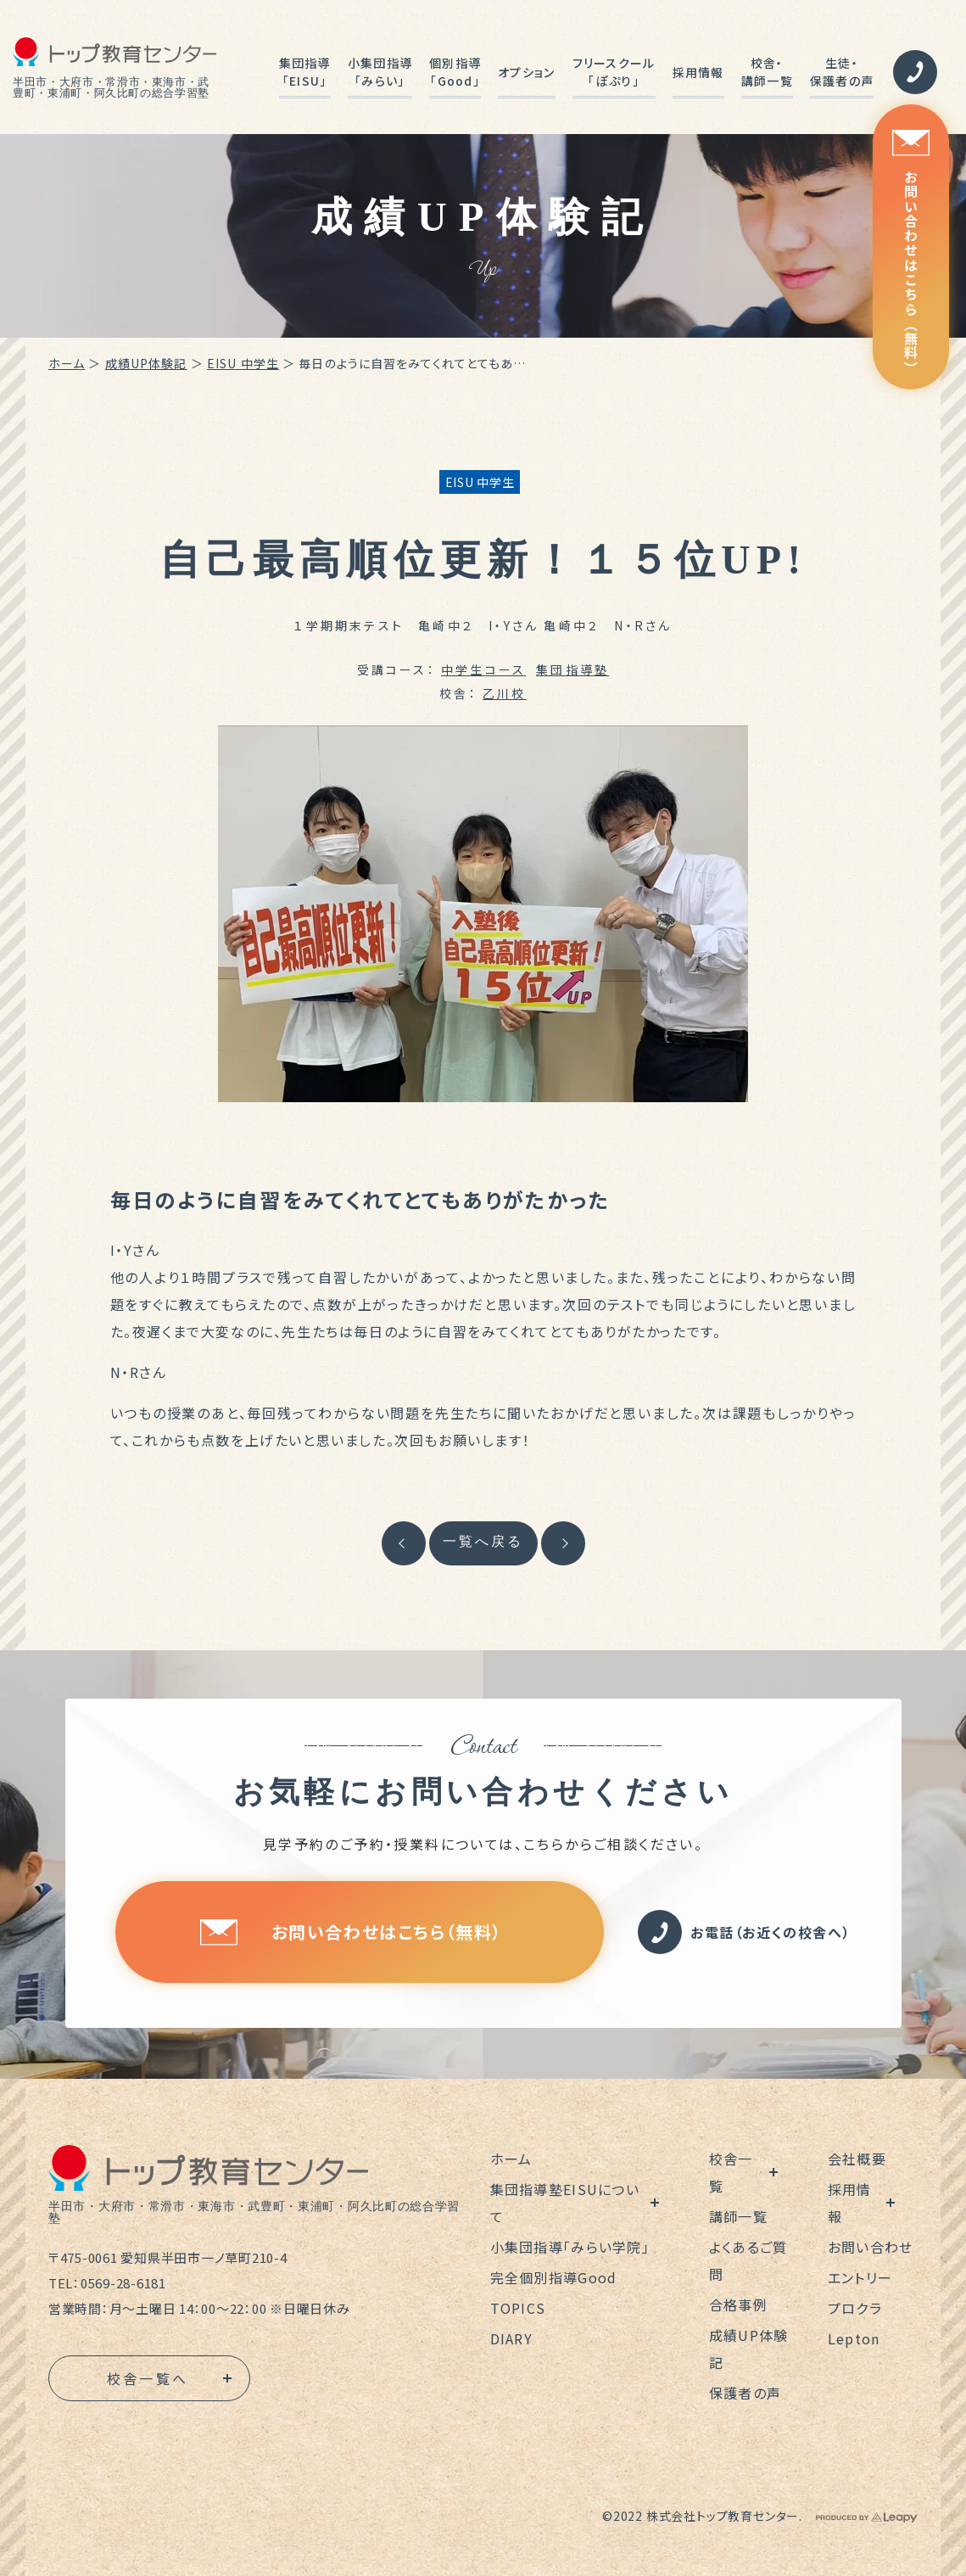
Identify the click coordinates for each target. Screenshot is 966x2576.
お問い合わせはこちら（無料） (911, 252)
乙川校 (505, 693)
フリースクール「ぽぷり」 (614, 71)
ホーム (66, 363)
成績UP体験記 (146, 363)
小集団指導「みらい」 (380, 71)
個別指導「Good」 (455, 71)
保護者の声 (745, 2393)
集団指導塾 (572, 669)
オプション (526, 72)
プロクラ (855, 2308)
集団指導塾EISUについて (564, 2202)
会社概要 (857, 2158)
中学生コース (483, 669)
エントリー (860, 2277)
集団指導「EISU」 (305, 71)
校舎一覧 (731, 2172)
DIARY (511, 2338)
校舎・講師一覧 (767, 71)
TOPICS (518, 2308)
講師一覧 (738, 2216)
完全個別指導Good (553, 2277)
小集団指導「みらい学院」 (570, 2247)
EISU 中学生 (243, 363)
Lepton (854, 2338)
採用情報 (698, 72)
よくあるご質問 (748, 2260)
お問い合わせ (870, 2247)
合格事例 (738, 2304)
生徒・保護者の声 (842, 71)
